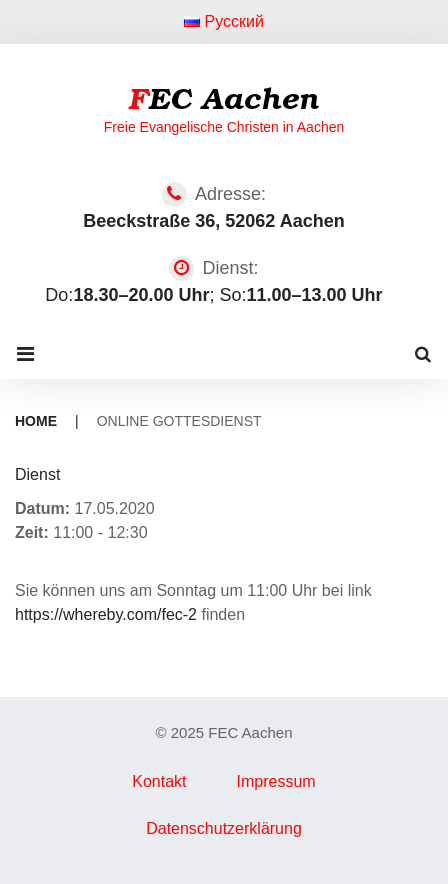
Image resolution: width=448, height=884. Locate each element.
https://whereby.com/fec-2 (106, 614)
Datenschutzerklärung (224, 828)
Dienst (37, 474)
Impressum (276, 781)
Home (36, 421)
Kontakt (159, 781)
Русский (224, 21)
